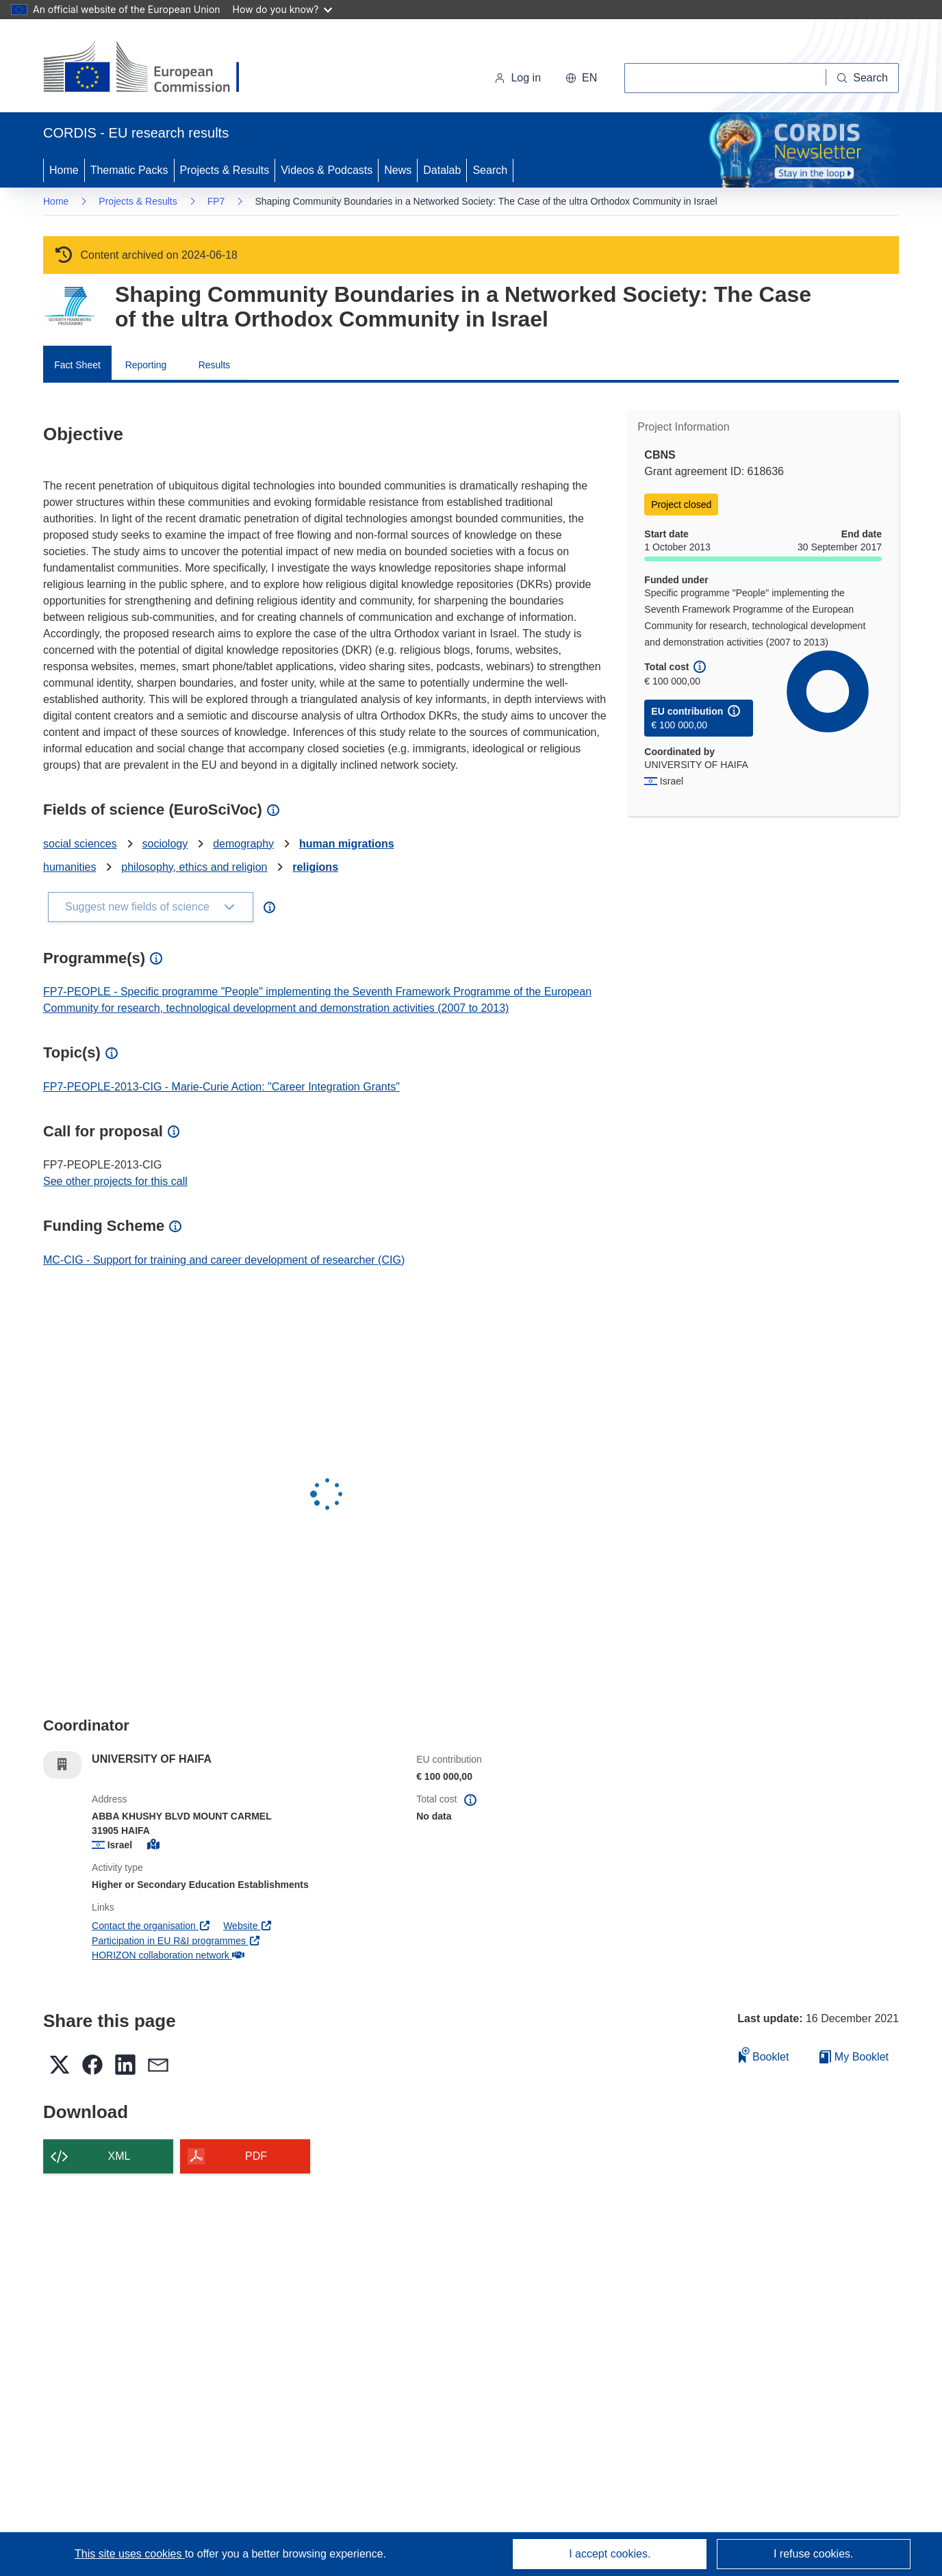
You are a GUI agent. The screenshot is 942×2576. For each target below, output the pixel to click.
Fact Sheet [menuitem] (77, 364)
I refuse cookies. (814, 2554)
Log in (517, 78)
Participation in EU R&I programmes (176, 1940)
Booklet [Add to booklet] (764, 2055)
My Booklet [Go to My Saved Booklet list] (854, 2056)
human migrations (346, 844)
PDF (256, 2156)
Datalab (442, 170)
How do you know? (283, 9)
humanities (69, 867)
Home (64, 170)
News (397, 170)
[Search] (862, 78)
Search (489, 170)
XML (119, 2156)
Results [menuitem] (215, 364)
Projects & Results (225, 170)
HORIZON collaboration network (168, 1955)
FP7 (216, 201)
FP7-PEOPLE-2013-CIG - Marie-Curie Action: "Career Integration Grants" (221, 1087)
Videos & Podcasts (326, 170)
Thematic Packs (129, 170)
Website (247, 1925)
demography (243, 844)
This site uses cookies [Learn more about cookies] (130, 2554)
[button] (581, 78)
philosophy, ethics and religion (194, 867)
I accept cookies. (609, 2554)
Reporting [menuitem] (146, 364)
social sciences (80, 844)
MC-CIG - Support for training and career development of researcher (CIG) (224, 1260)
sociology (165, 844)
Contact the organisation (151, 1925)
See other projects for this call (115, 1181)
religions (315, 867)
